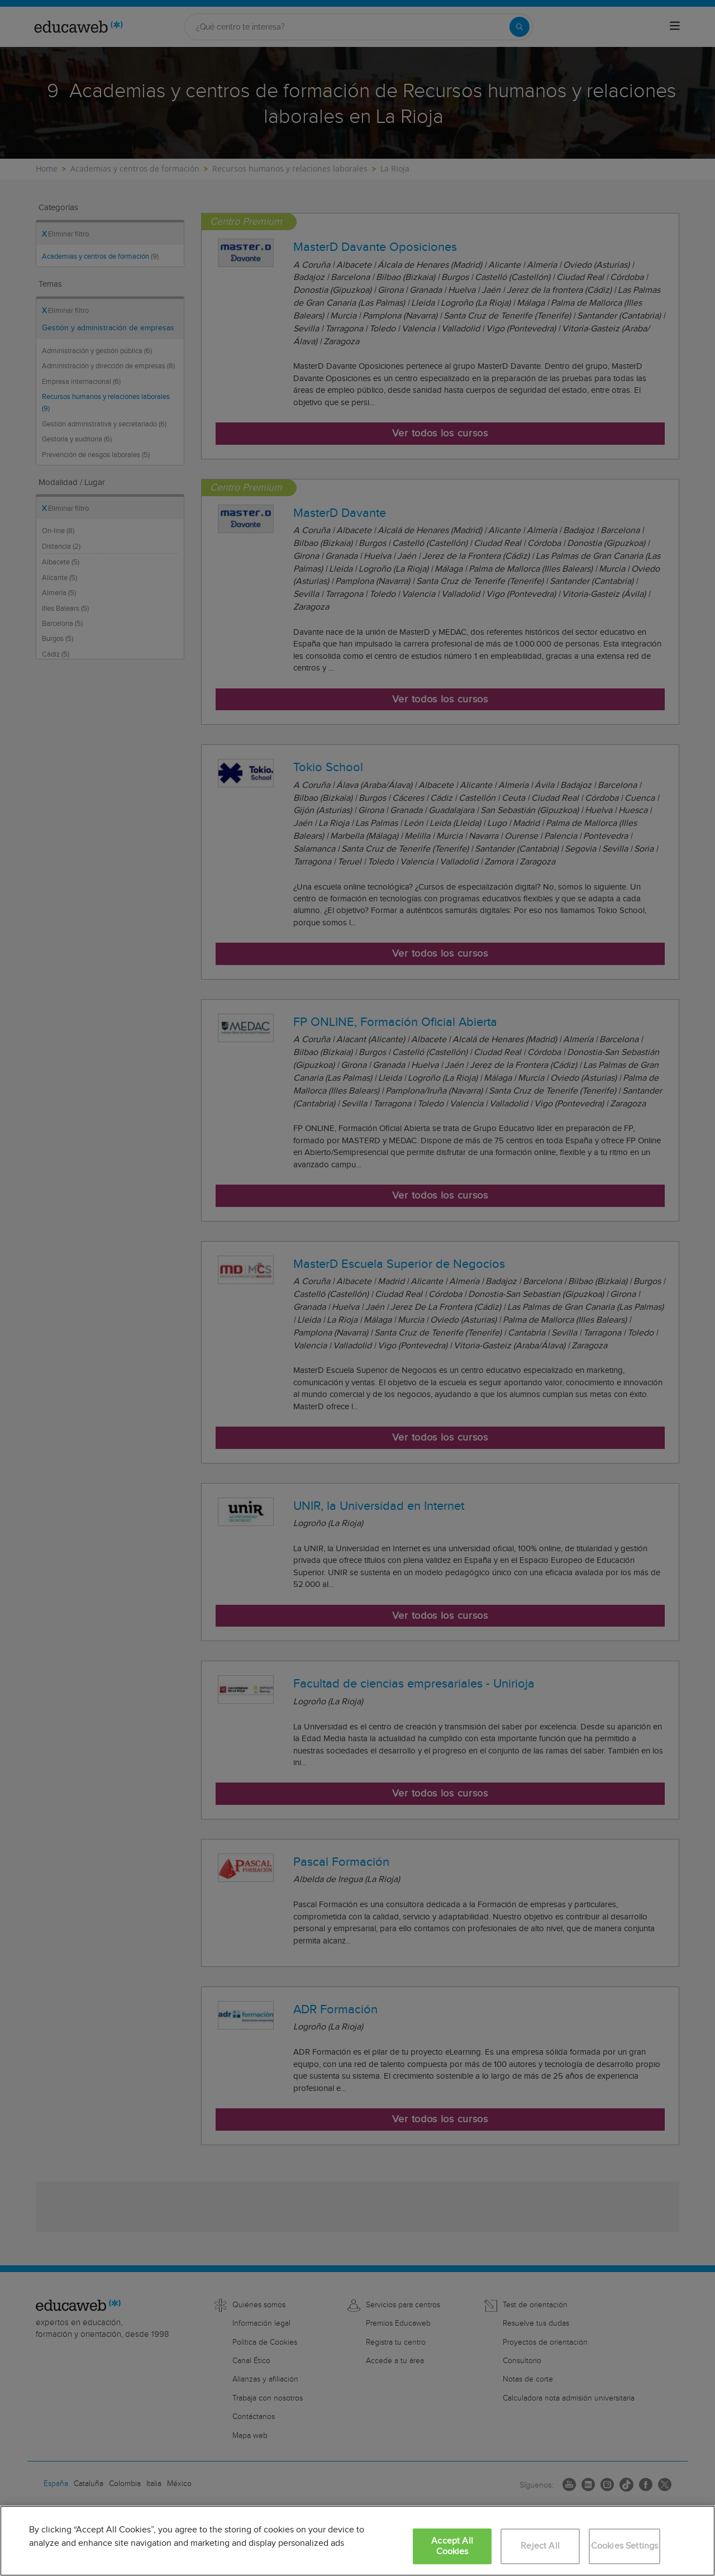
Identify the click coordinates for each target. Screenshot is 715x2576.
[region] (357, 2541)
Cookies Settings (625, 2546)
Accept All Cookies (452, 2546)
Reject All (540, 2546)
